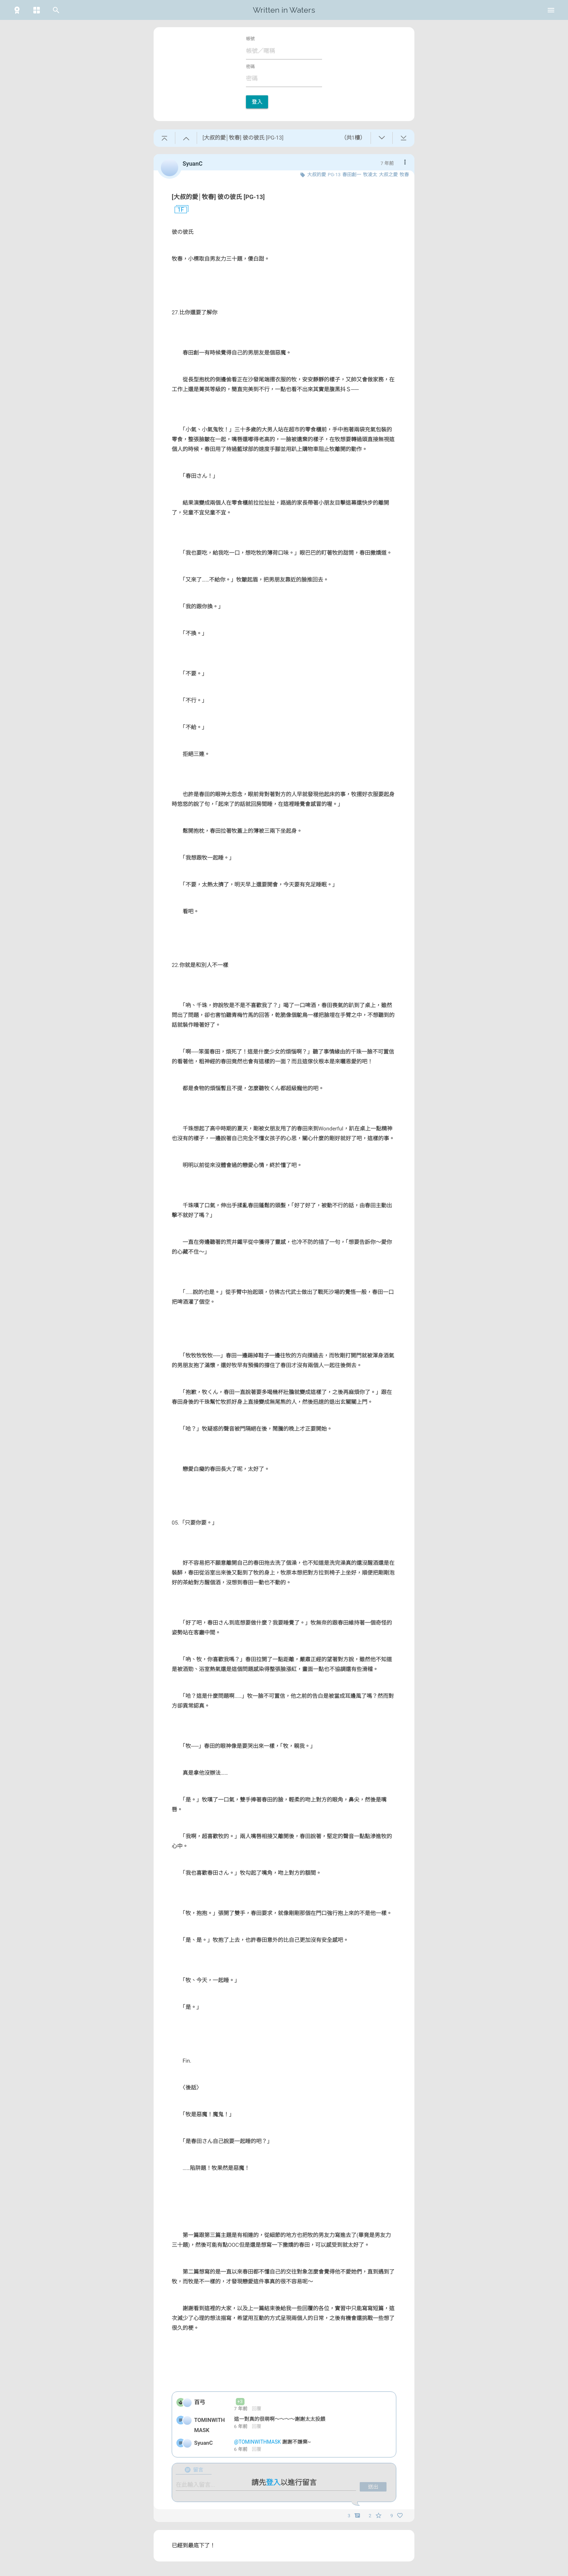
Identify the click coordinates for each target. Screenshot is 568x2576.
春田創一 (351, 174)
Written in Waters (284, 10)
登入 (257, 102)
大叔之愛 (388, 174)
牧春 (404, 174)
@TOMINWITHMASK (258, 2442)
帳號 (250, 38)
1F (178, 210)
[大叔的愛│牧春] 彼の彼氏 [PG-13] (218, 196)
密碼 (250, 66)
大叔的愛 (316, 174)
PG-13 (334, 174)
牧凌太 (370, 174)
